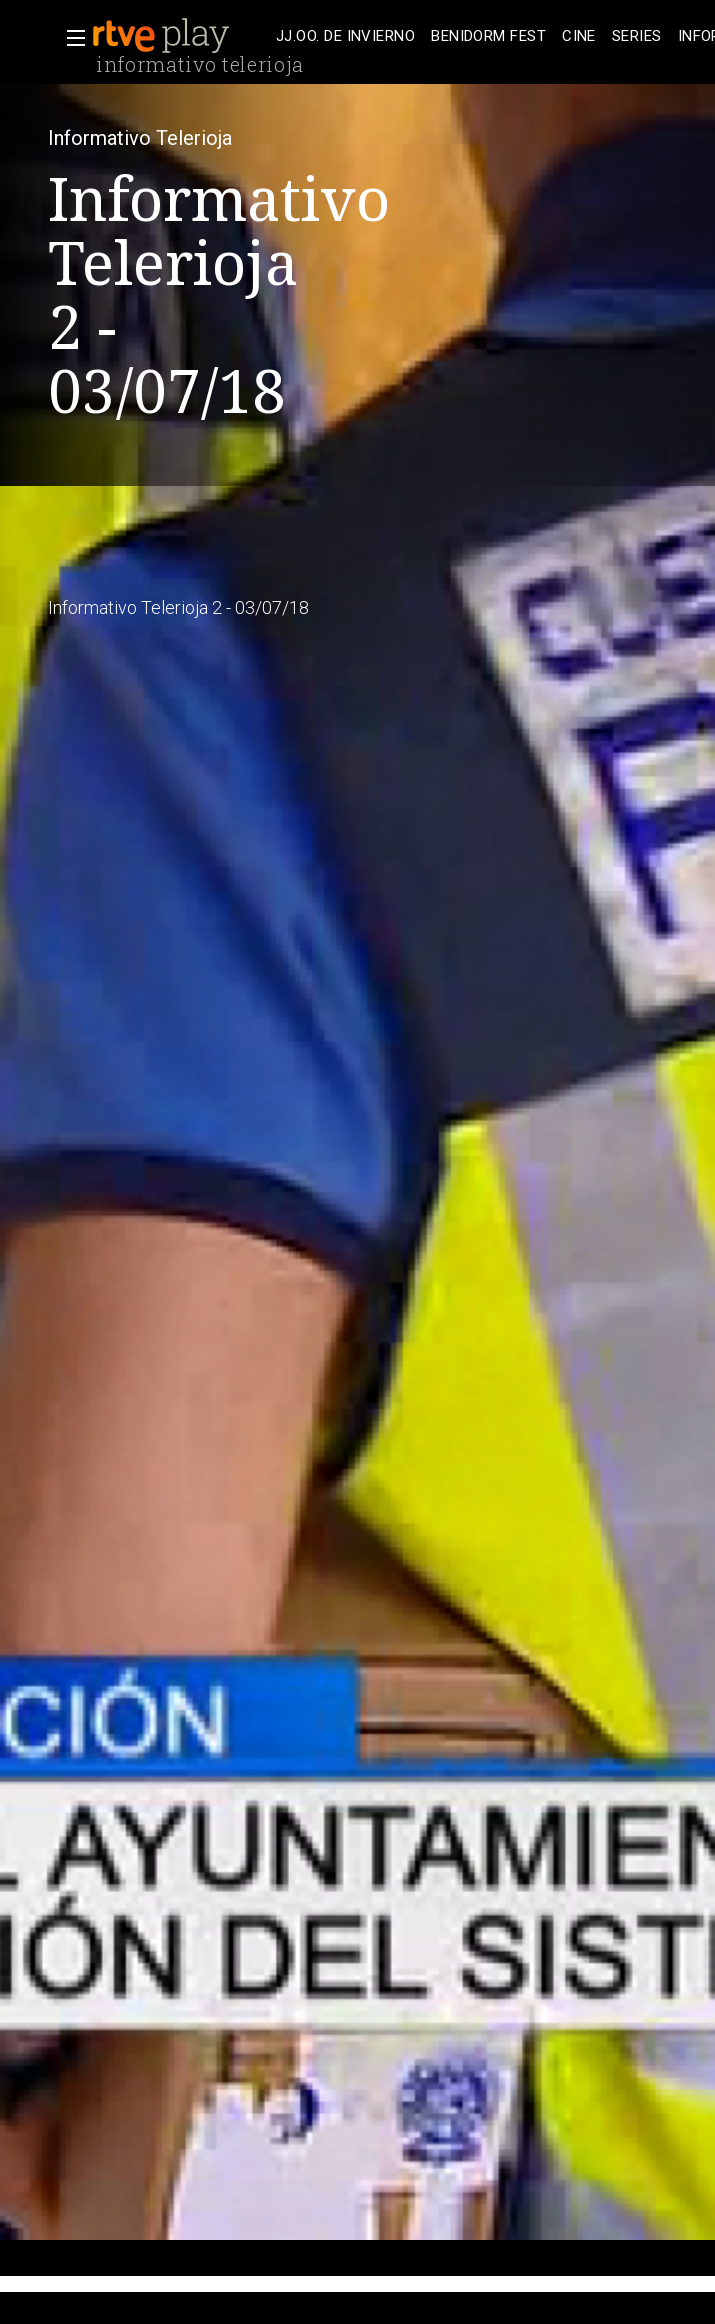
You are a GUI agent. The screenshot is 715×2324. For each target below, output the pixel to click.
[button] (70, 38)
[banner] (180, 36)
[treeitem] (345, 36)
